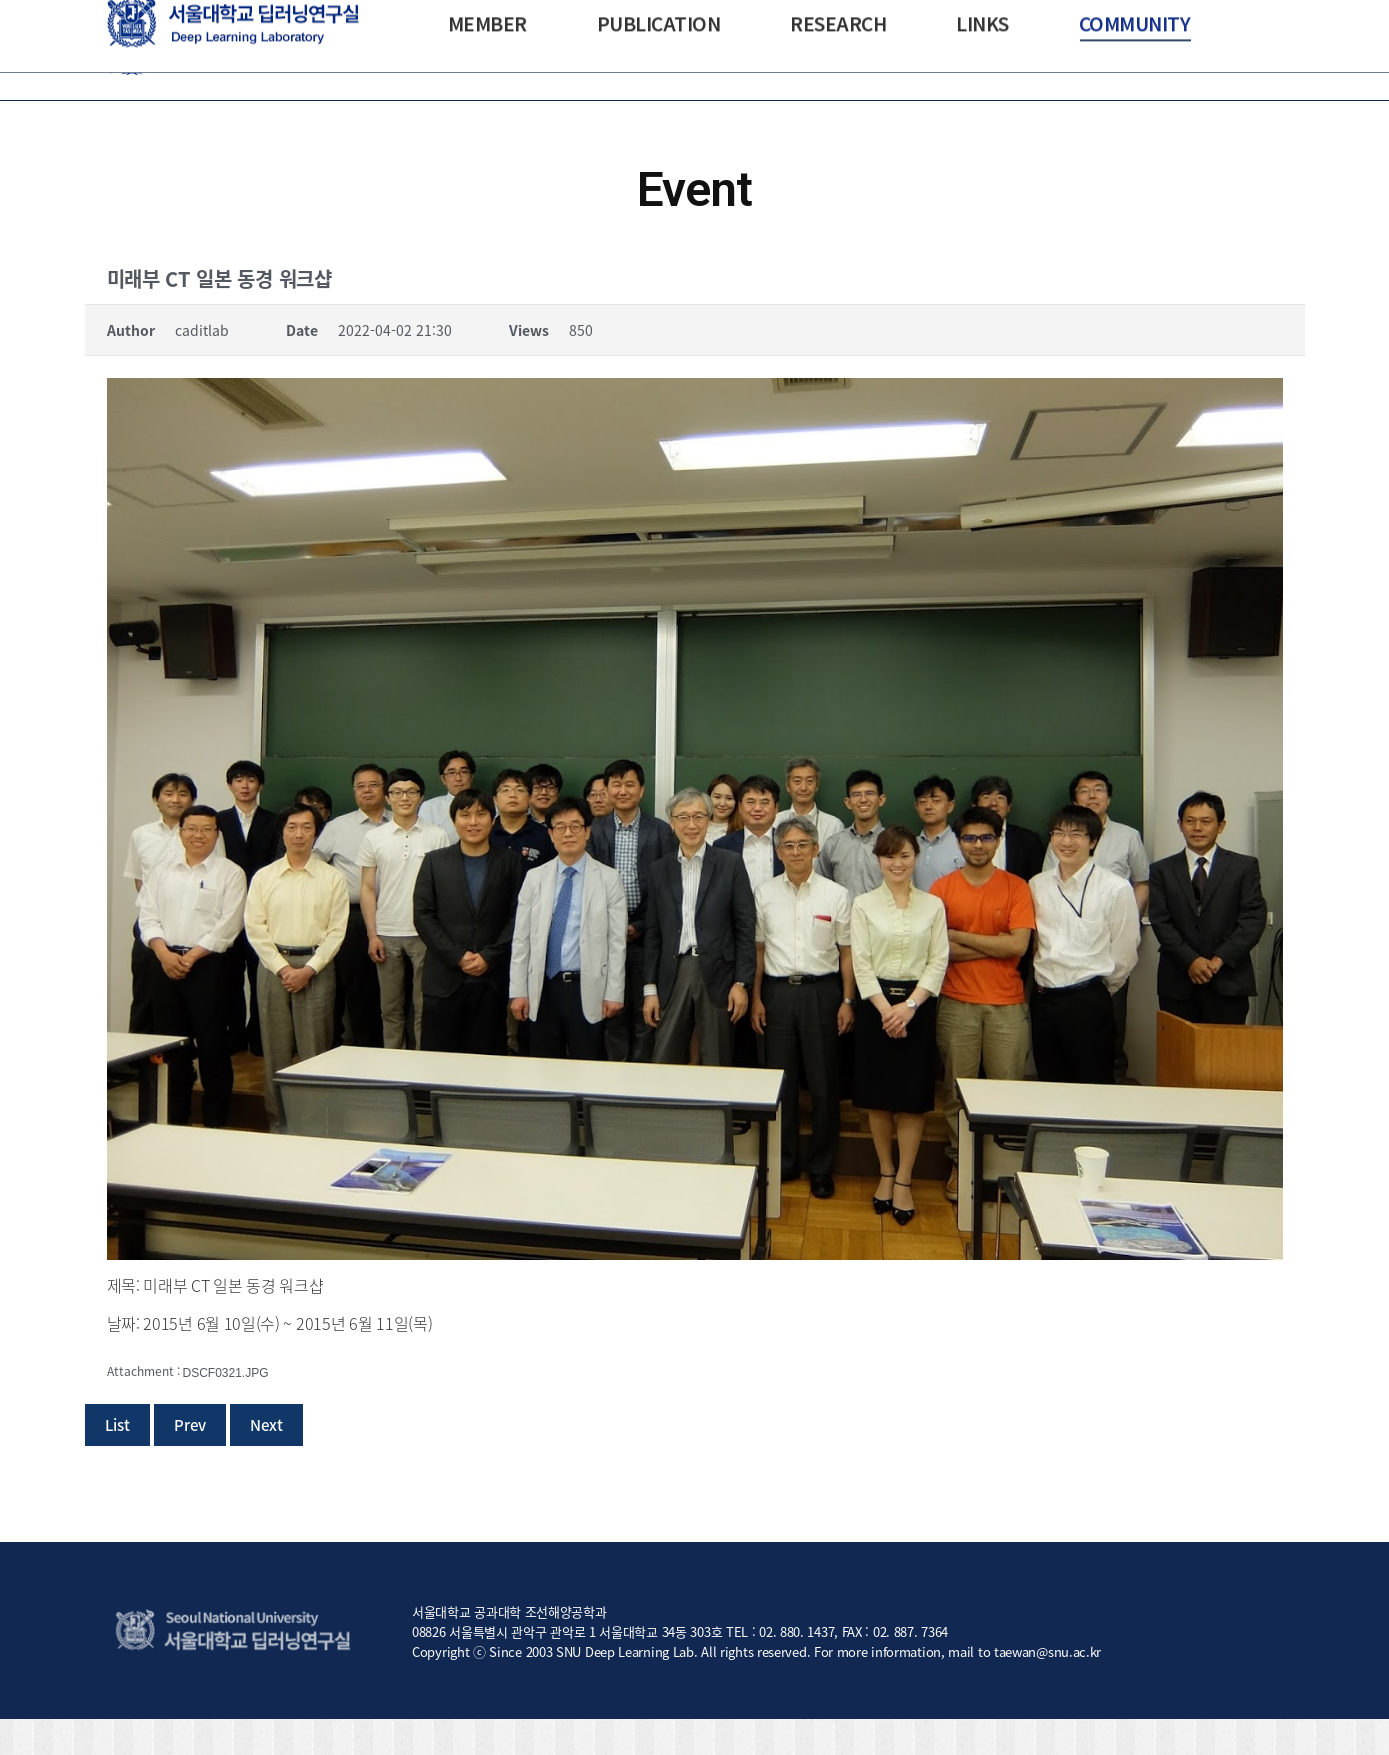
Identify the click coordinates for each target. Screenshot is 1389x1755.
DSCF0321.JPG (226, 1409)
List (117, 1461)
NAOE (163, 18)
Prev (190, 1461)
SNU (119, 18)
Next (266, 1461)
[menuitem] (487, 86)
